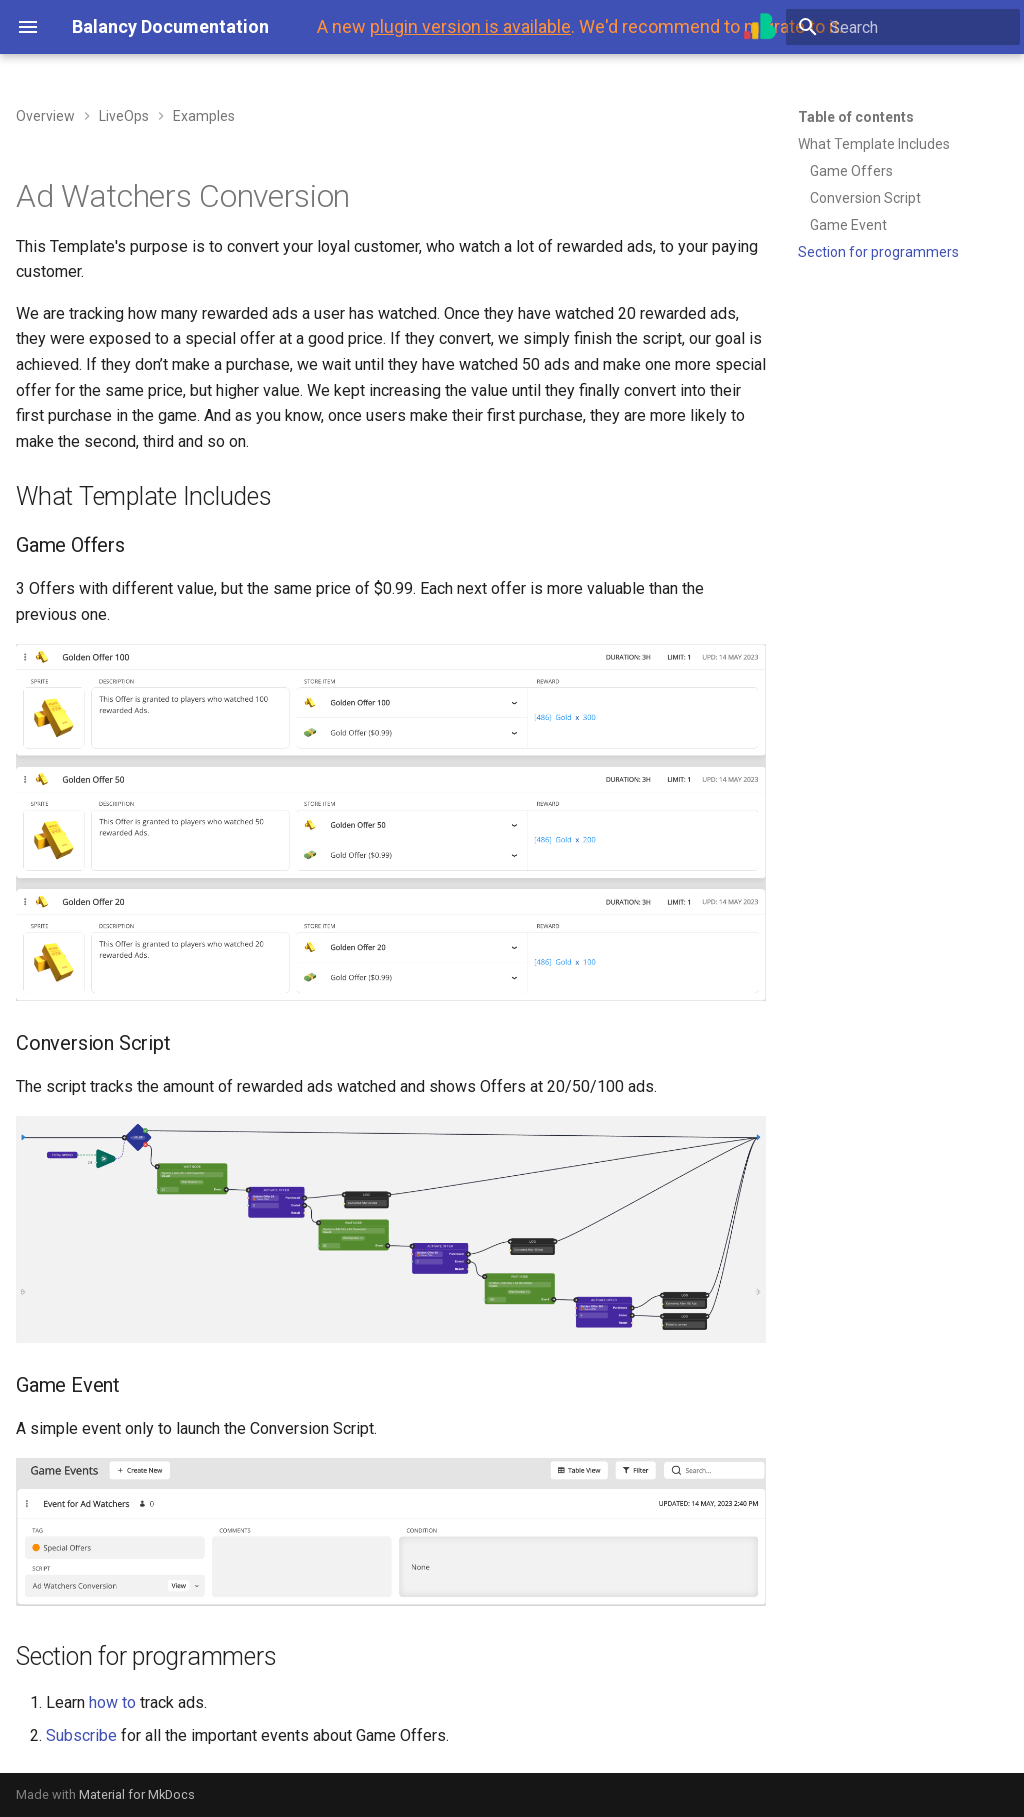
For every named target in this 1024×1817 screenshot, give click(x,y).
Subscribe (81, 1735)
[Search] (903, 27)
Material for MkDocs (137, 1794)
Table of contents (856, 117)
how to (112, 1702)
